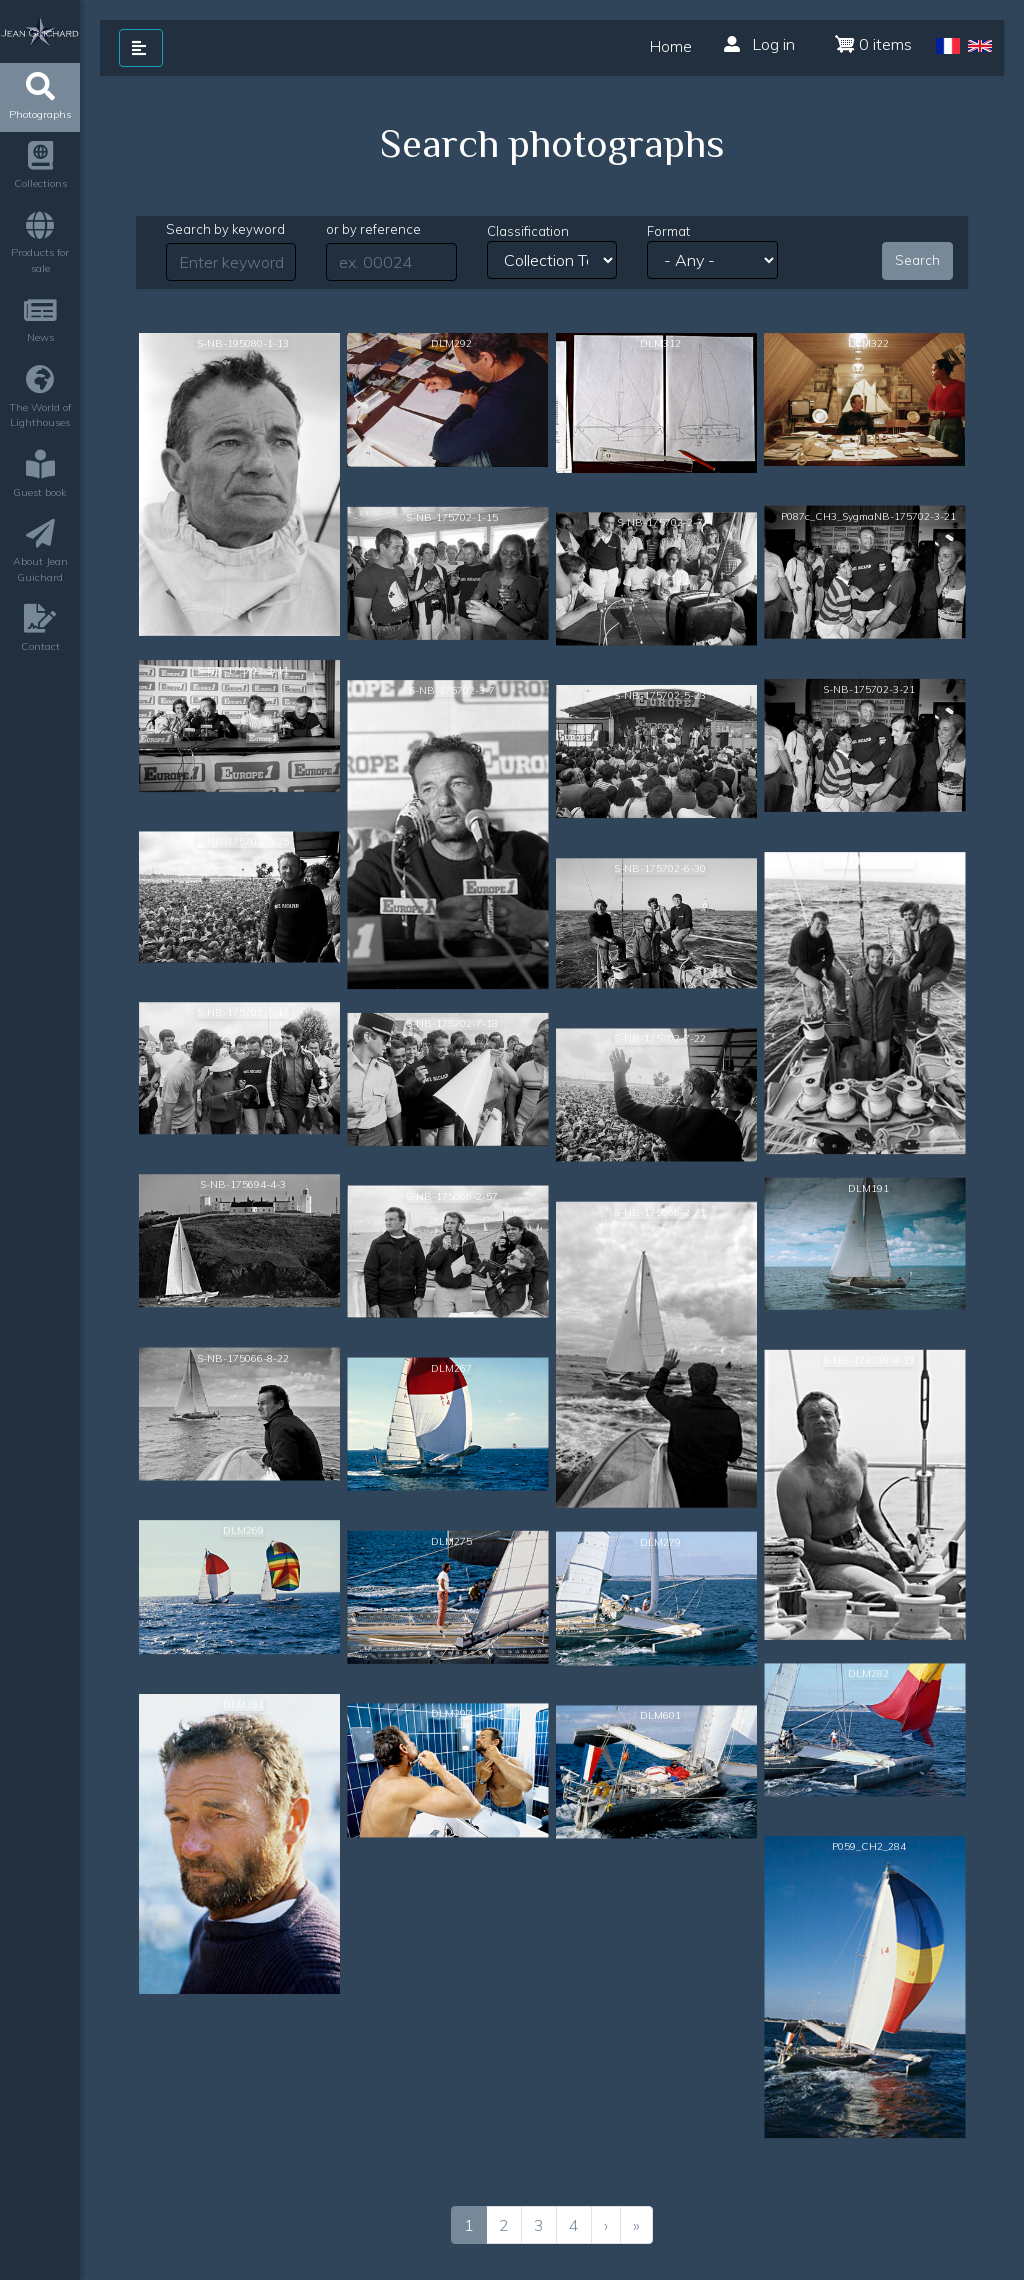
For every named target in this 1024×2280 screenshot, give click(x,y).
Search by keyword (225, 229)
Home (671, 46)
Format (668, 231)
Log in (759, 44)
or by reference (373, 229)
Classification (528, 231)
